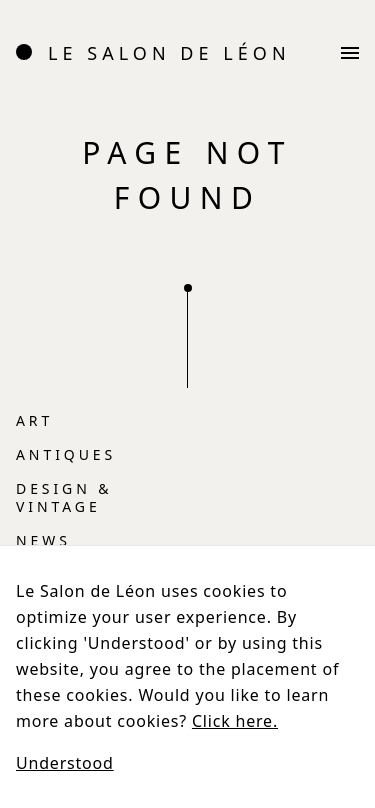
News (43, 540)
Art (34, 420)
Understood (65, 763)
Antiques (66, 454)
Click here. (235, 721)
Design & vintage (64, 497)
